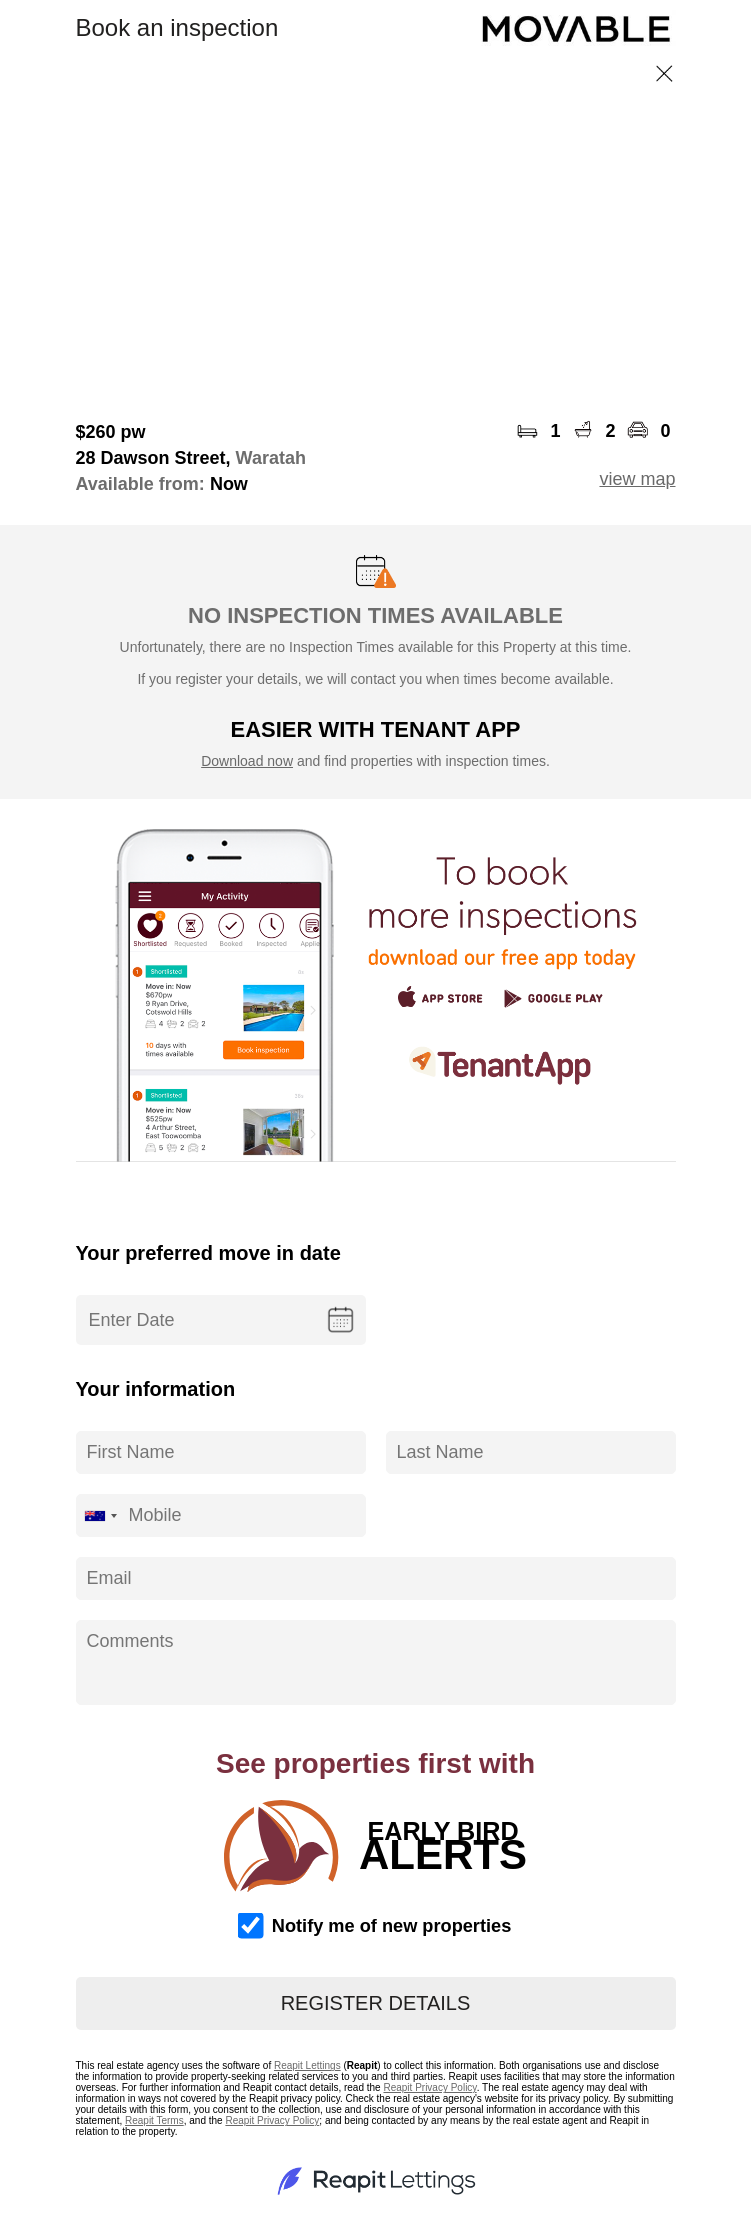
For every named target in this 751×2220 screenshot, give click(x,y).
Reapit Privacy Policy (429, 2087)
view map (637, 479)
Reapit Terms (154, 2120)
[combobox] (100, 1515)
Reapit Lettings (307, 2065)
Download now (247, 761)
